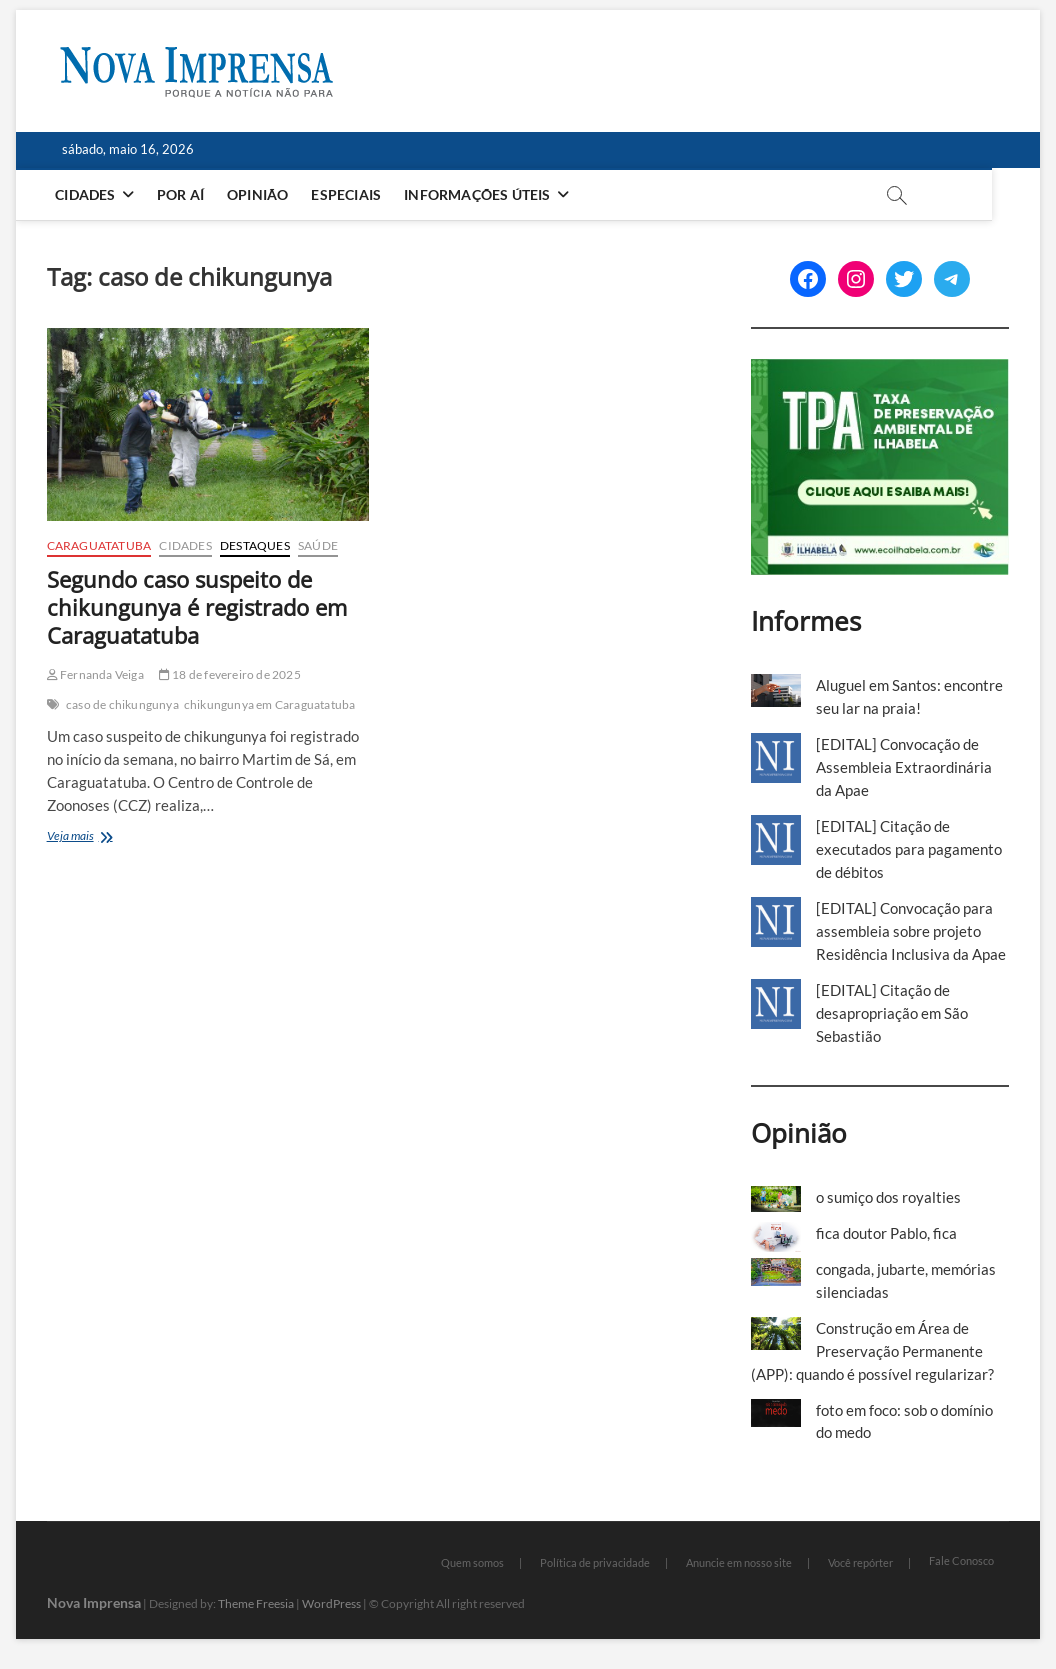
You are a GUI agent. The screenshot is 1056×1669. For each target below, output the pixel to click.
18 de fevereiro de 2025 (230, 674)
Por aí (181, 194)
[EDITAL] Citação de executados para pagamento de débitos (909, 849)
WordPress (331, 1603)
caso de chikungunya (122, 704)
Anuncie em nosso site (739, 1562)
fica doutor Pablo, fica (886, 1233)
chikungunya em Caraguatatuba (270, 704)
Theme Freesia (256, 1603)
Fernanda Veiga (95, 674)
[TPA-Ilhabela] (880, 370)
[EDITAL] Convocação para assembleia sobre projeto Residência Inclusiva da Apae (911, 931)
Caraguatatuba (99, 545)
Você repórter (860, 1562)
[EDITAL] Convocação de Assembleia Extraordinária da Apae (904, 767)
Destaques (255, 545)
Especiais (348, 194)
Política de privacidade (595, 1562)
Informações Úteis (479, 194)
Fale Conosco (961, 1560)
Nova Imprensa (94, 1602)
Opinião (258, 194)
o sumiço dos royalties (888, 1197)
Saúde (318, 545)
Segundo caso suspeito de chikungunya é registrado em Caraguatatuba (197, 607)
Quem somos (472, 1562)
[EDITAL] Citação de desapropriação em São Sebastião (892, 1013)
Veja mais (106, 837)
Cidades (87, 194)
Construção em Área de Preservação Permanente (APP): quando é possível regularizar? (872, 1351)
